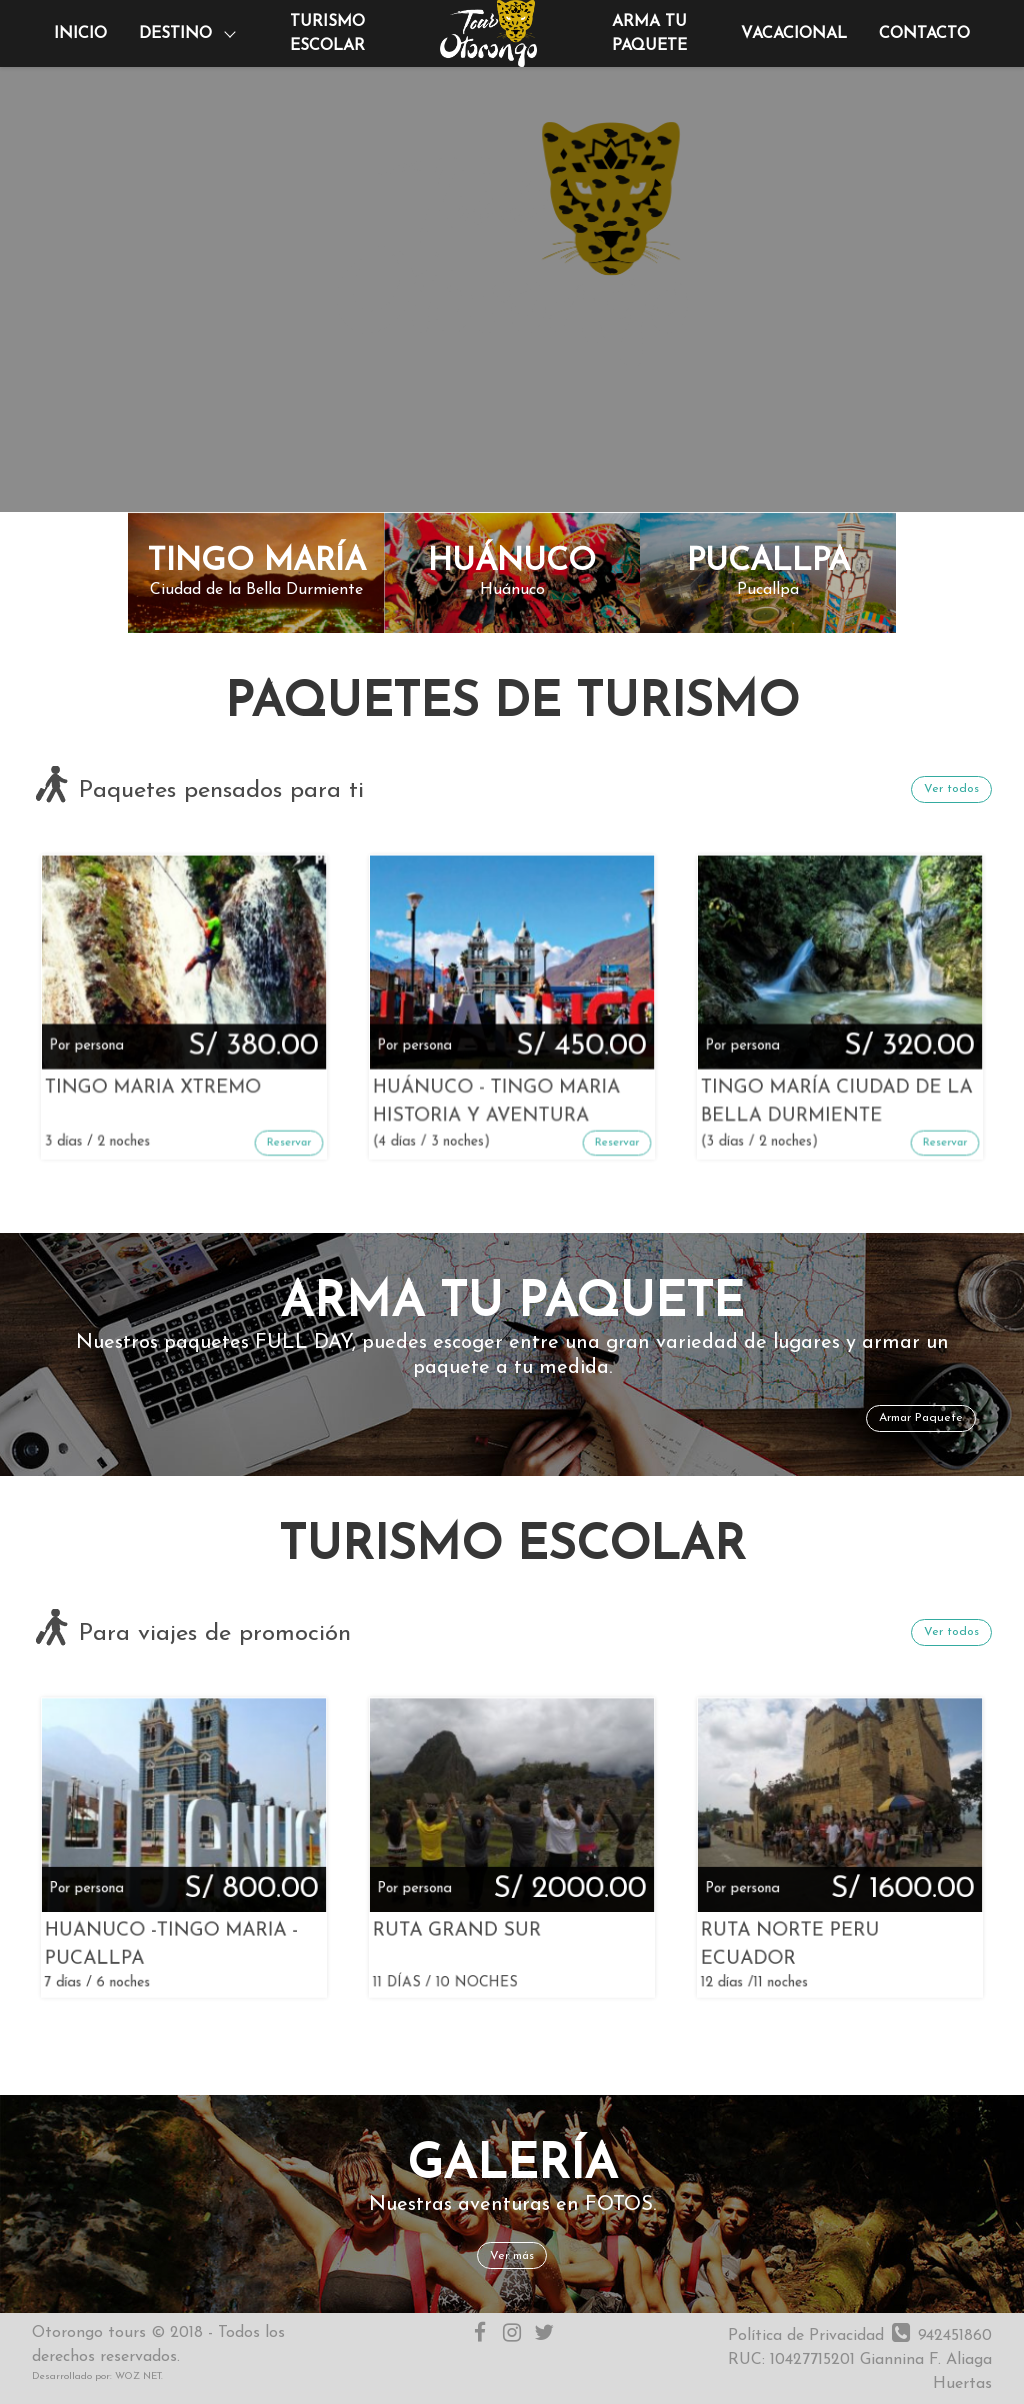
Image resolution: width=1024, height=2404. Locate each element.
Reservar (224, 1059)
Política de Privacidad (806, 2336)
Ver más (512, 2256)
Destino (175, 34)
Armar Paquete (921, 1418)
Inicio (80, 34)
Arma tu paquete (649, 34)
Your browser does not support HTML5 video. (512, 256)
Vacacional (794, 34)
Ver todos (951, 789)
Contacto (924, 34)
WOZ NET (138, 2376)
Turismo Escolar (327, 34)
